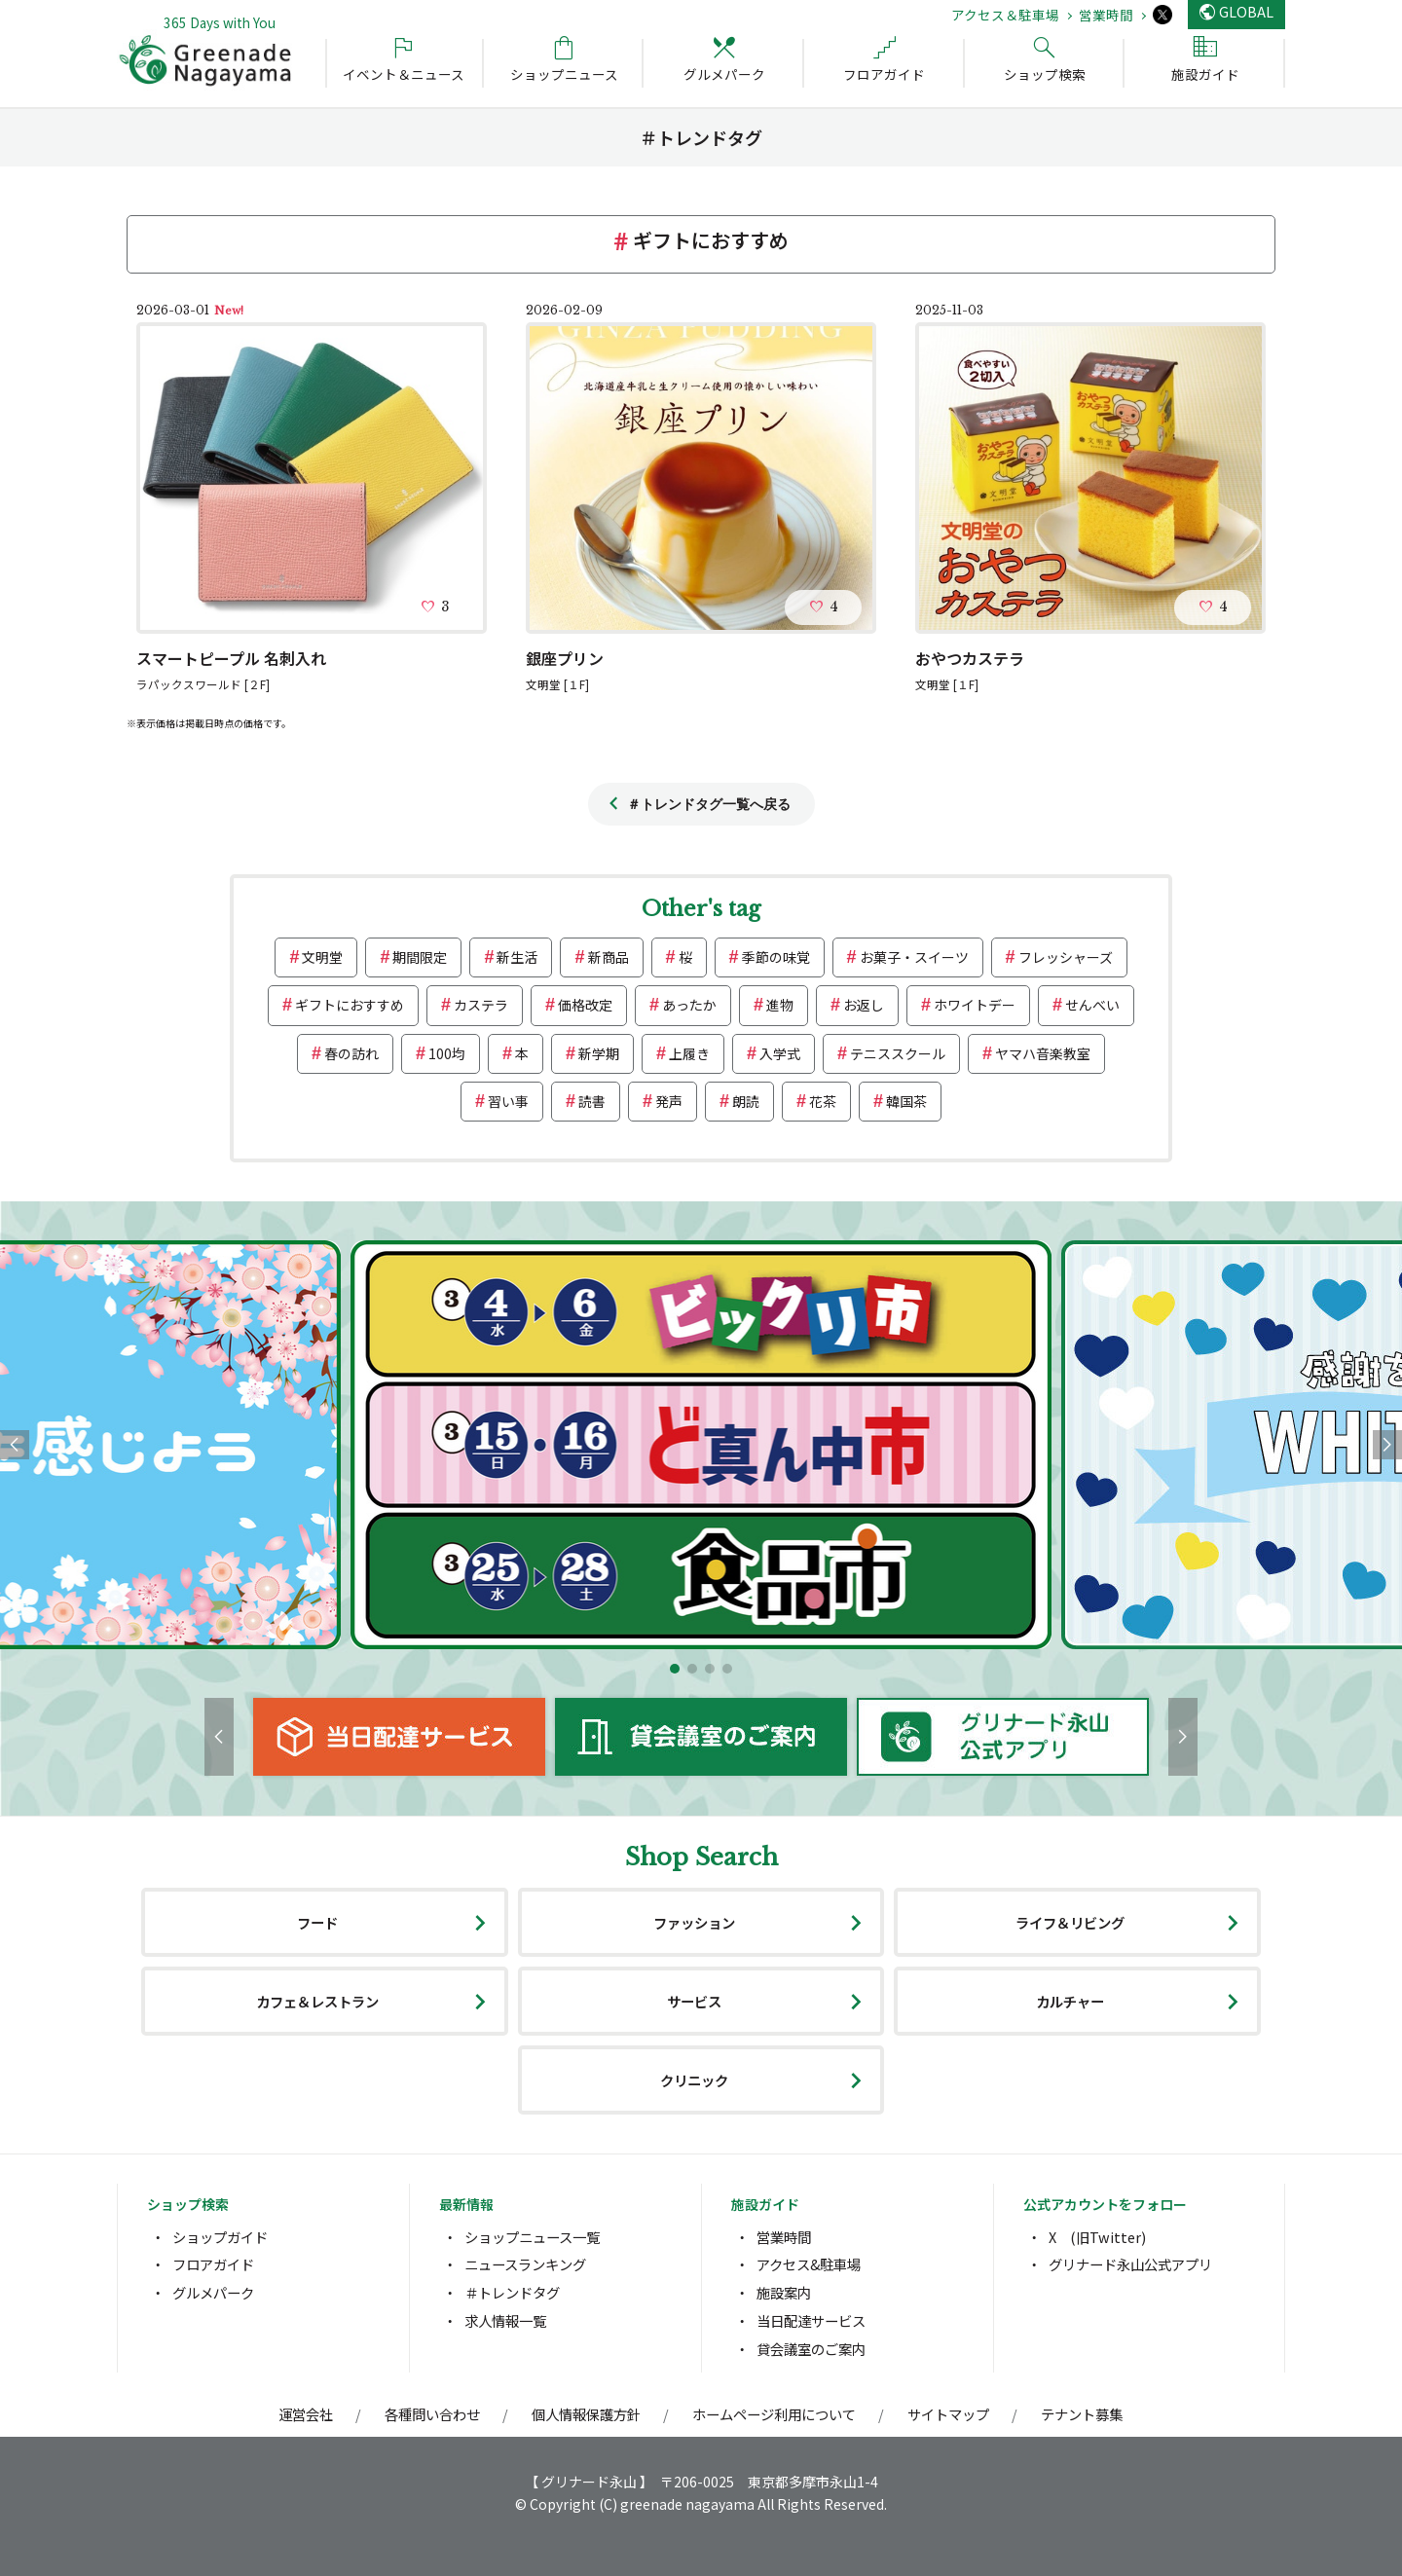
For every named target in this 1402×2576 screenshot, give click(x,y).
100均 (446, 1053)
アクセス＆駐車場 (1005, 14)
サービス (694, 2001)
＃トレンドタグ (512, 2292)
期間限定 (419, 957)
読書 (592, 1101)
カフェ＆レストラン (317, 2001)
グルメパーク (213, 2292)
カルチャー (1070, 2001)
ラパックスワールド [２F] (203, 684)
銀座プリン (565, 658)
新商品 (608, 957)
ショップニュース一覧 (532, 2236)
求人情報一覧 (505, 2320)
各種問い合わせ (432, 2414)
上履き (689, 1053)
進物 (779, 1004)
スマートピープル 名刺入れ (231, 658)
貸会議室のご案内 (811, 2348)
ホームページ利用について (774, 2414)
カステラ (481, 1004)
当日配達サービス (811, 2320)
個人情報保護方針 (586, 2414)
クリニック (694, 2080)
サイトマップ (948, 2414)
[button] (675, 1669)
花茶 (822, 1101)
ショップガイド (220, 2236)
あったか (689, 1004)
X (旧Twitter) (1097, 2236)
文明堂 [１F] (557, 684)
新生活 (517, 957)
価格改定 (585, 1004)
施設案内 (783, 2292)
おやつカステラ (969, 658)
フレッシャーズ (1065, 957)
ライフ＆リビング (1070, 1922)
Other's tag (701, 909)
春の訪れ (351, 1053)
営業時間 (1106, 14)
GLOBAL (1246, 11)
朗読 (745, 1101)
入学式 (779, 1053)
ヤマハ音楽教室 (1042, 1053)
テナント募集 (1082, 2414)
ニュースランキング (525, 2264)
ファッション (694, 1922)
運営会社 (305, 2414)
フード (317, 1922)
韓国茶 (906, 1101)
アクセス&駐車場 (808, 2264)
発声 (669, 1101)
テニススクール (897, 1053)
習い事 (508, 1101)
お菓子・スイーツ (914, 957)
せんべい (1092, 1004)
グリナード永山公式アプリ (1130, 2264)
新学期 (598, 1053)
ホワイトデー (974, 1004)
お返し (863, 1004)
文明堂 (322, 957)
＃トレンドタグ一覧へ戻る (709, 804)
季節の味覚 (776, 957)
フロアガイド (213, 2264)
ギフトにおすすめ (349, 1004)
